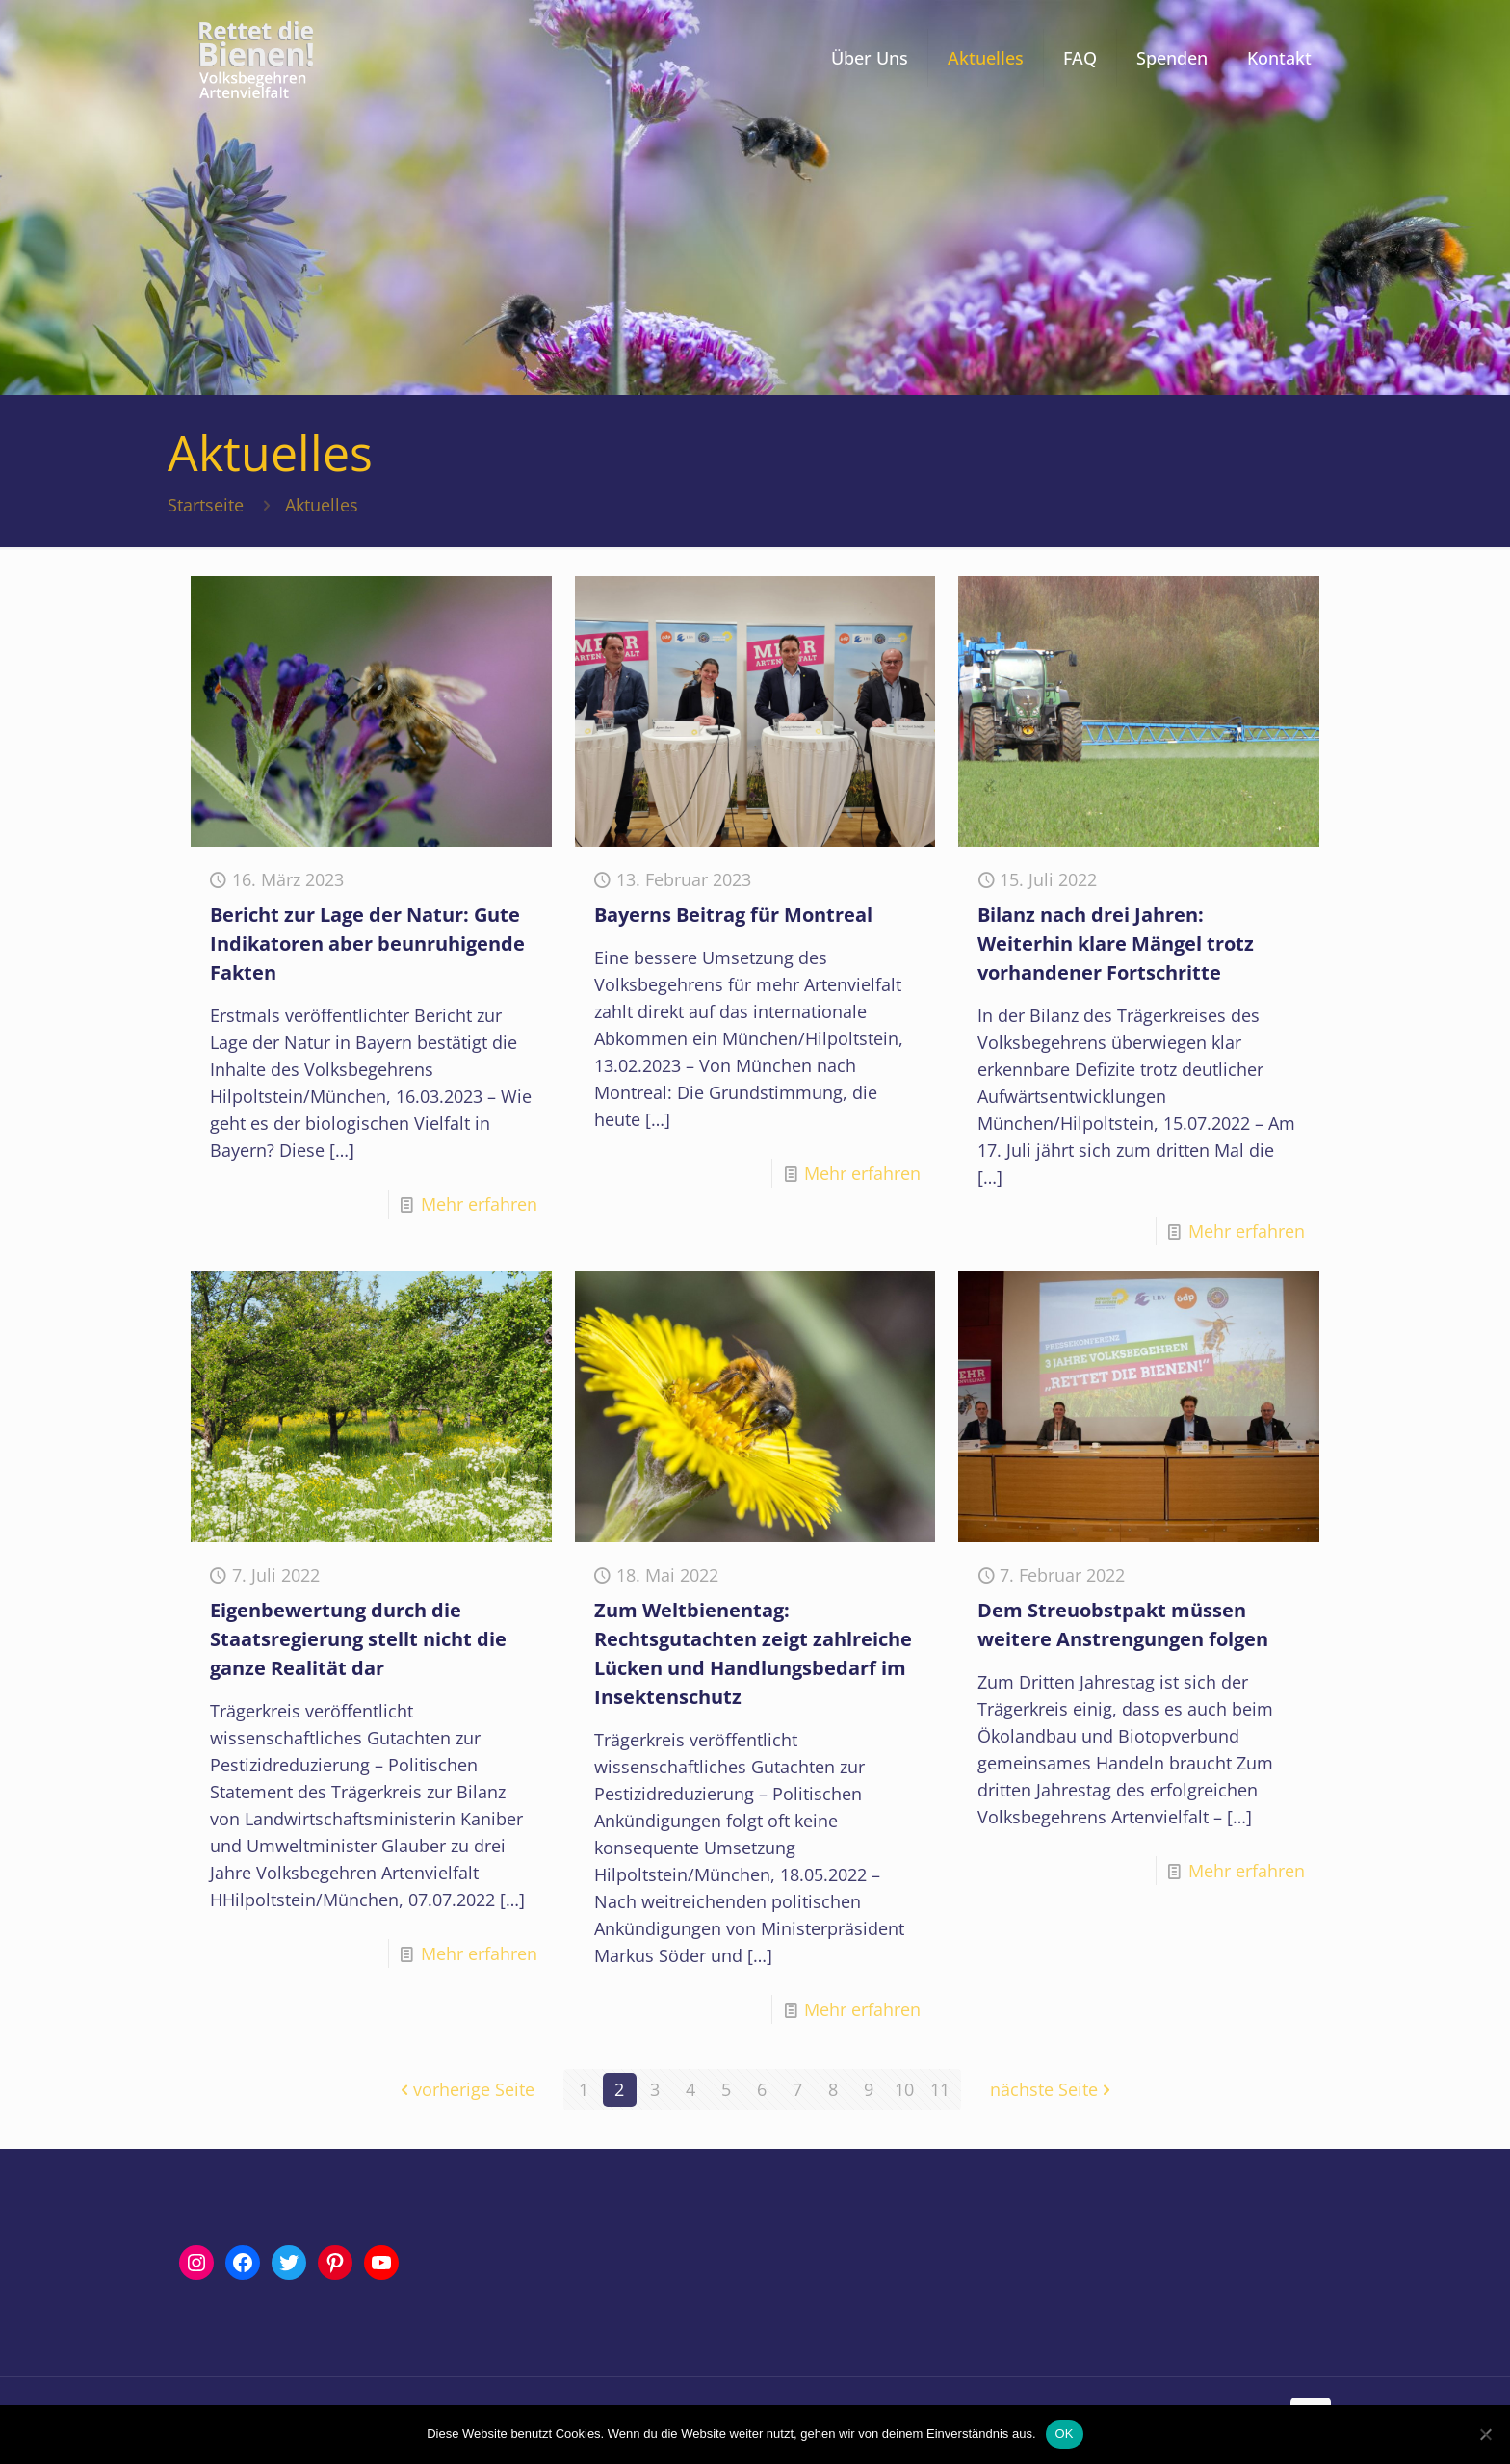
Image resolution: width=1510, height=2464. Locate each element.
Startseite (206, 504)
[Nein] (1486, 2434)
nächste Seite (1052, 2089)
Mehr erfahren (479, 1204)
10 (904, 2089)
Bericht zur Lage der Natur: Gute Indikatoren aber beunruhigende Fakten (367, 943)
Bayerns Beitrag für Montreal (733, 915)
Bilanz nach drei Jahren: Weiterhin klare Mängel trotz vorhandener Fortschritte (1115, 943)
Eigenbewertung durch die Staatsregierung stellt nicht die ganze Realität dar (358, 1639)
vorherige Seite (465, 2089)
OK (1064, 2433)
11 (940, 2089)
